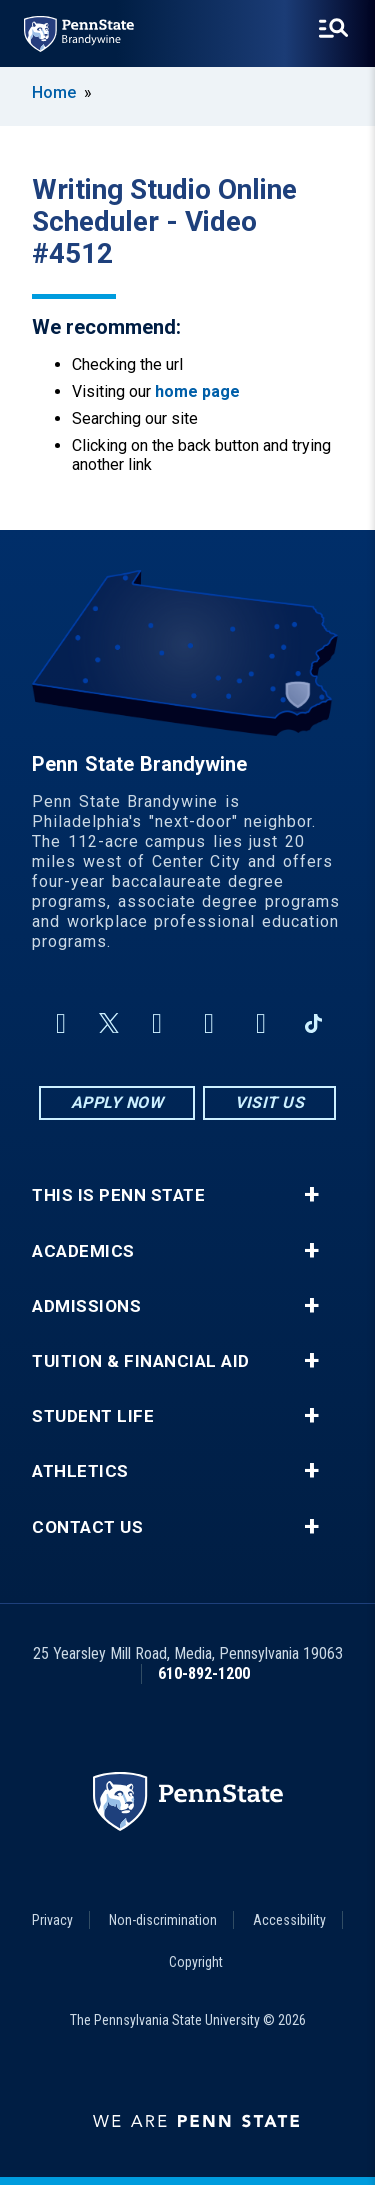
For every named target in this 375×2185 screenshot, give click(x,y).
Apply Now (117, 1102)
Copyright (196, 1962)
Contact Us (87, 1527)
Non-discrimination (163, 1920)
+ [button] (311, 1195)
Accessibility (289, 1920)
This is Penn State (118, 1195)
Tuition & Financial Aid (141, 1361)
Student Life (93, 1416)
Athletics (80, 1471)
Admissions (86, 1306)
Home (54, 92)
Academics (83, 1251)
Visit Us (269, 1102)
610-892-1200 (204, 1673)
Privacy (52, 1920)
